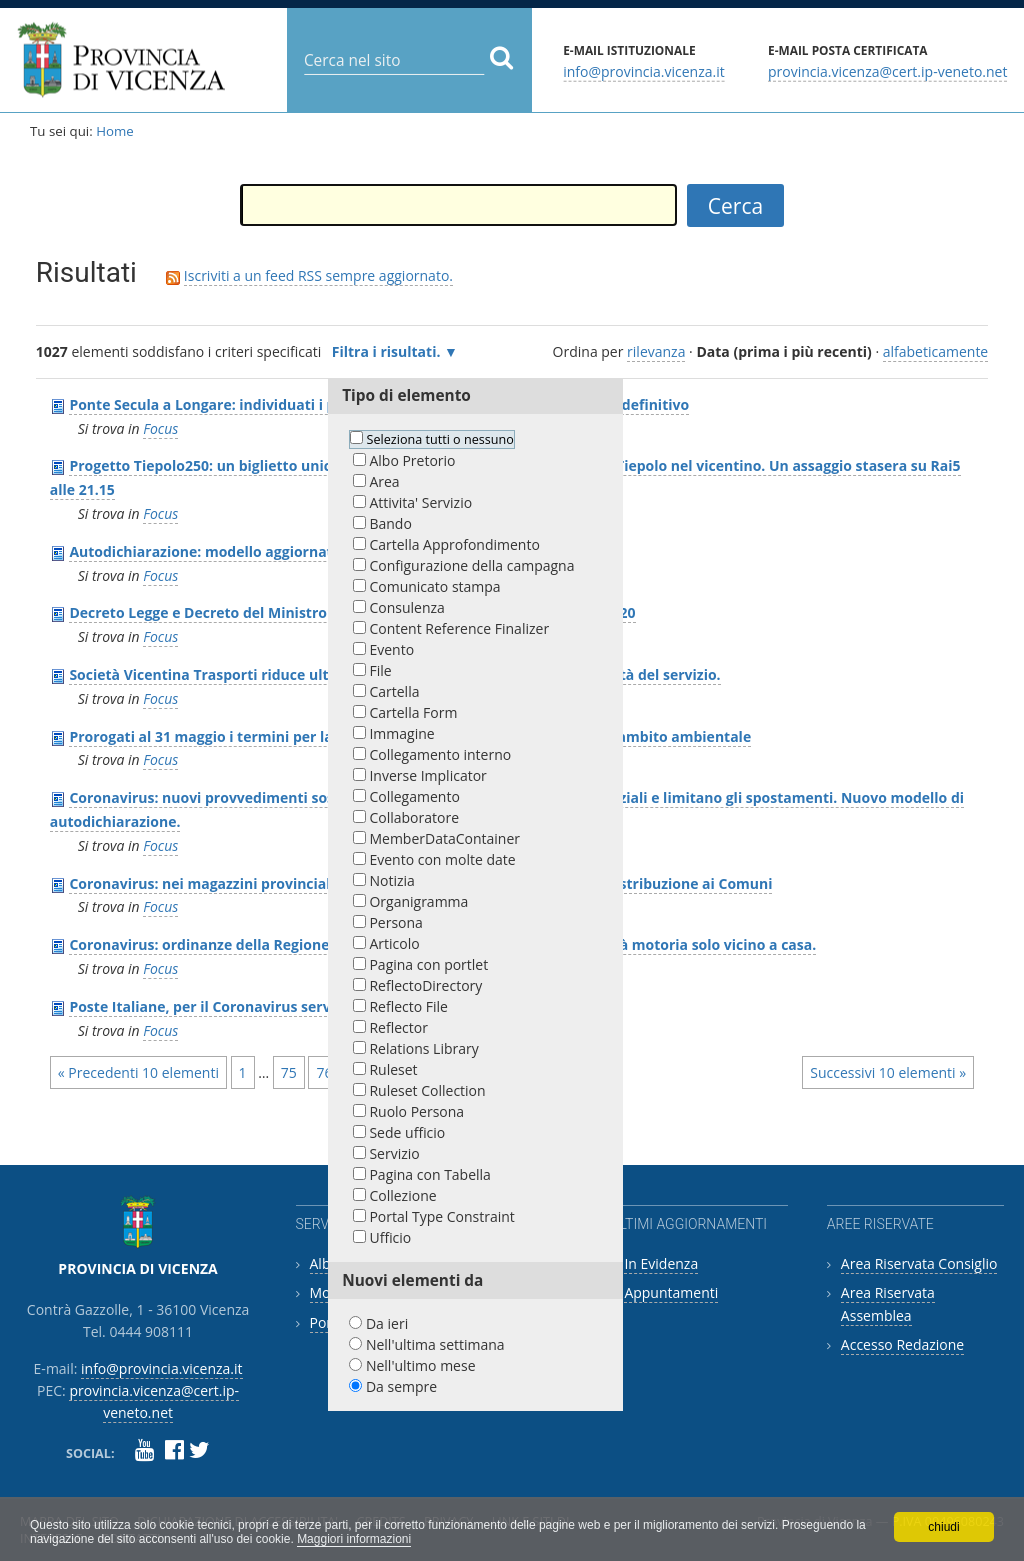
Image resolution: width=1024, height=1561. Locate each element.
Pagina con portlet (428, 964)
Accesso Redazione (902, 1344)
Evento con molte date (442, 859)
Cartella (394, 691)
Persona (395, 922)
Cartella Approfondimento (454, 544)
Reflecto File (408, 1006)
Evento (391, 649)
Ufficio (390, 1237)
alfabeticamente (936, 351)
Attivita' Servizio (420, 502)
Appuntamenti (671, 1292)
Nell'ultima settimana (435, 1344)
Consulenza (406, 607)
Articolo (394, 943)
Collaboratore (414, 817)
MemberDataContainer (444, 838)
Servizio (394, 1153)
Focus (160, 428)
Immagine (401, 733)
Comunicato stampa (434, 586)
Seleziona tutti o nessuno (440, 439)
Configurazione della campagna (471, 565)
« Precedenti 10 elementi (138, 1072)
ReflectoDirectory (425, 985)
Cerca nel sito (303, 44)
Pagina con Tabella (429, 1174)
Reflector (398, 1027)
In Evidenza (661, 1263)
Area (384, 481)
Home (115, 131)
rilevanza (656, 351)
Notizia (391, 880)
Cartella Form (413, 712)
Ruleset (393, 1069)
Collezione (402, 1195)
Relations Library (423, 1048)
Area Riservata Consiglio (919, 1263)
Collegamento (414, 796)
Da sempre (401, 1386)
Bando (390, 523)
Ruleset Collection (427, 1090)
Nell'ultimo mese (421, 1365)
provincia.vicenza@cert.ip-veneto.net (887, 70)
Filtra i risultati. (386, 351)
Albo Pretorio (412, 460)
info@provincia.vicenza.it (644, 70)
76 (324, 1072)
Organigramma (418, 901)
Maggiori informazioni (354, 1539)
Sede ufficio (407, 1132)
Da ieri (387, 1323)
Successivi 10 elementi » (888, 1072)
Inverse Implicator (427, 775)
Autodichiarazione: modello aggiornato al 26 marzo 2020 (264, 551)
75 (289, 1072)
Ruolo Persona (416, 1111)
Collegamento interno (440, 754)
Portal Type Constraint (441, 1216)
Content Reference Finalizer (459, 628)
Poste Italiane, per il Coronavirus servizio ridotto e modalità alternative (318, 1006)
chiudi (943, 1527)
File (380, 670)
